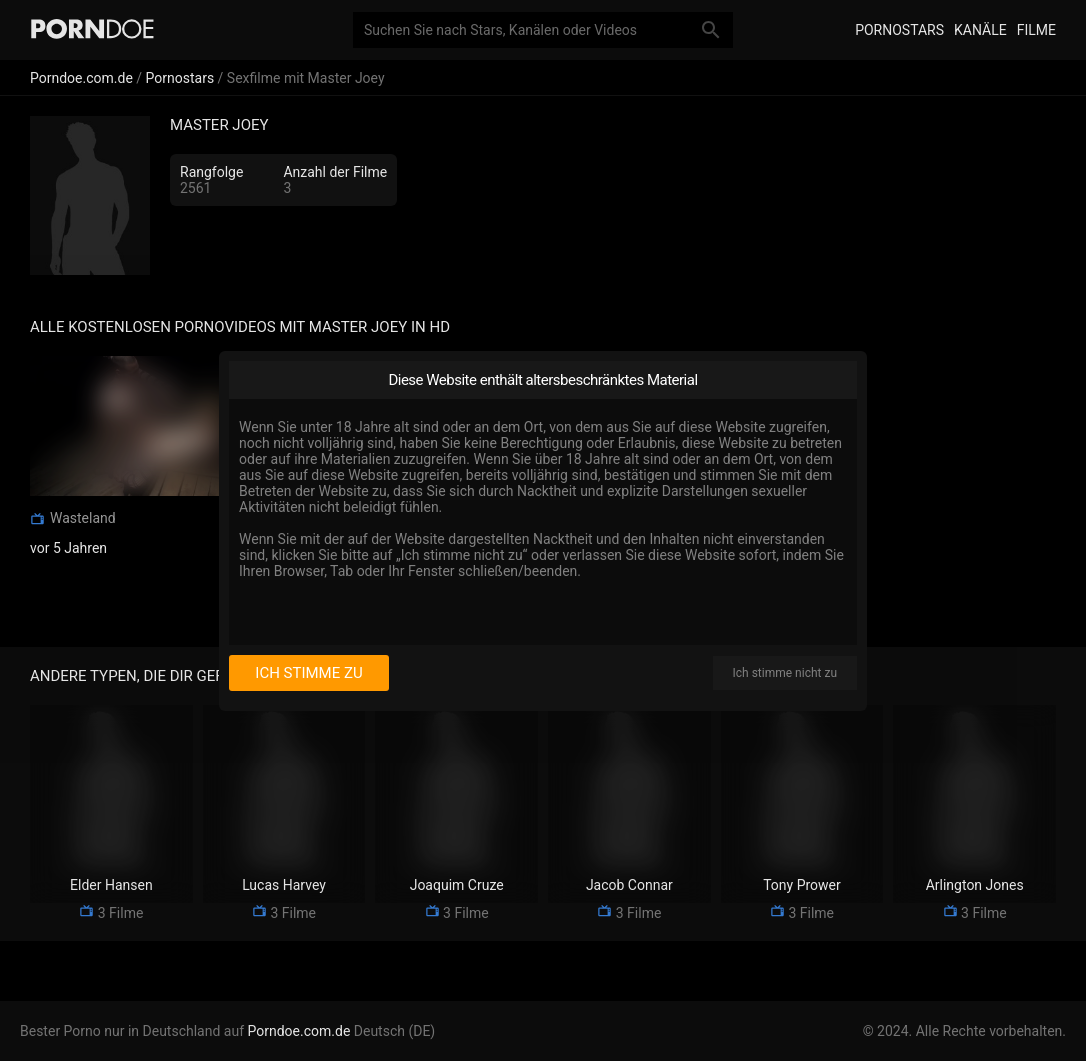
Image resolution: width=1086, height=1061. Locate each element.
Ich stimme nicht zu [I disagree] (785, 673)
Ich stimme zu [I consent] (308, 673)
